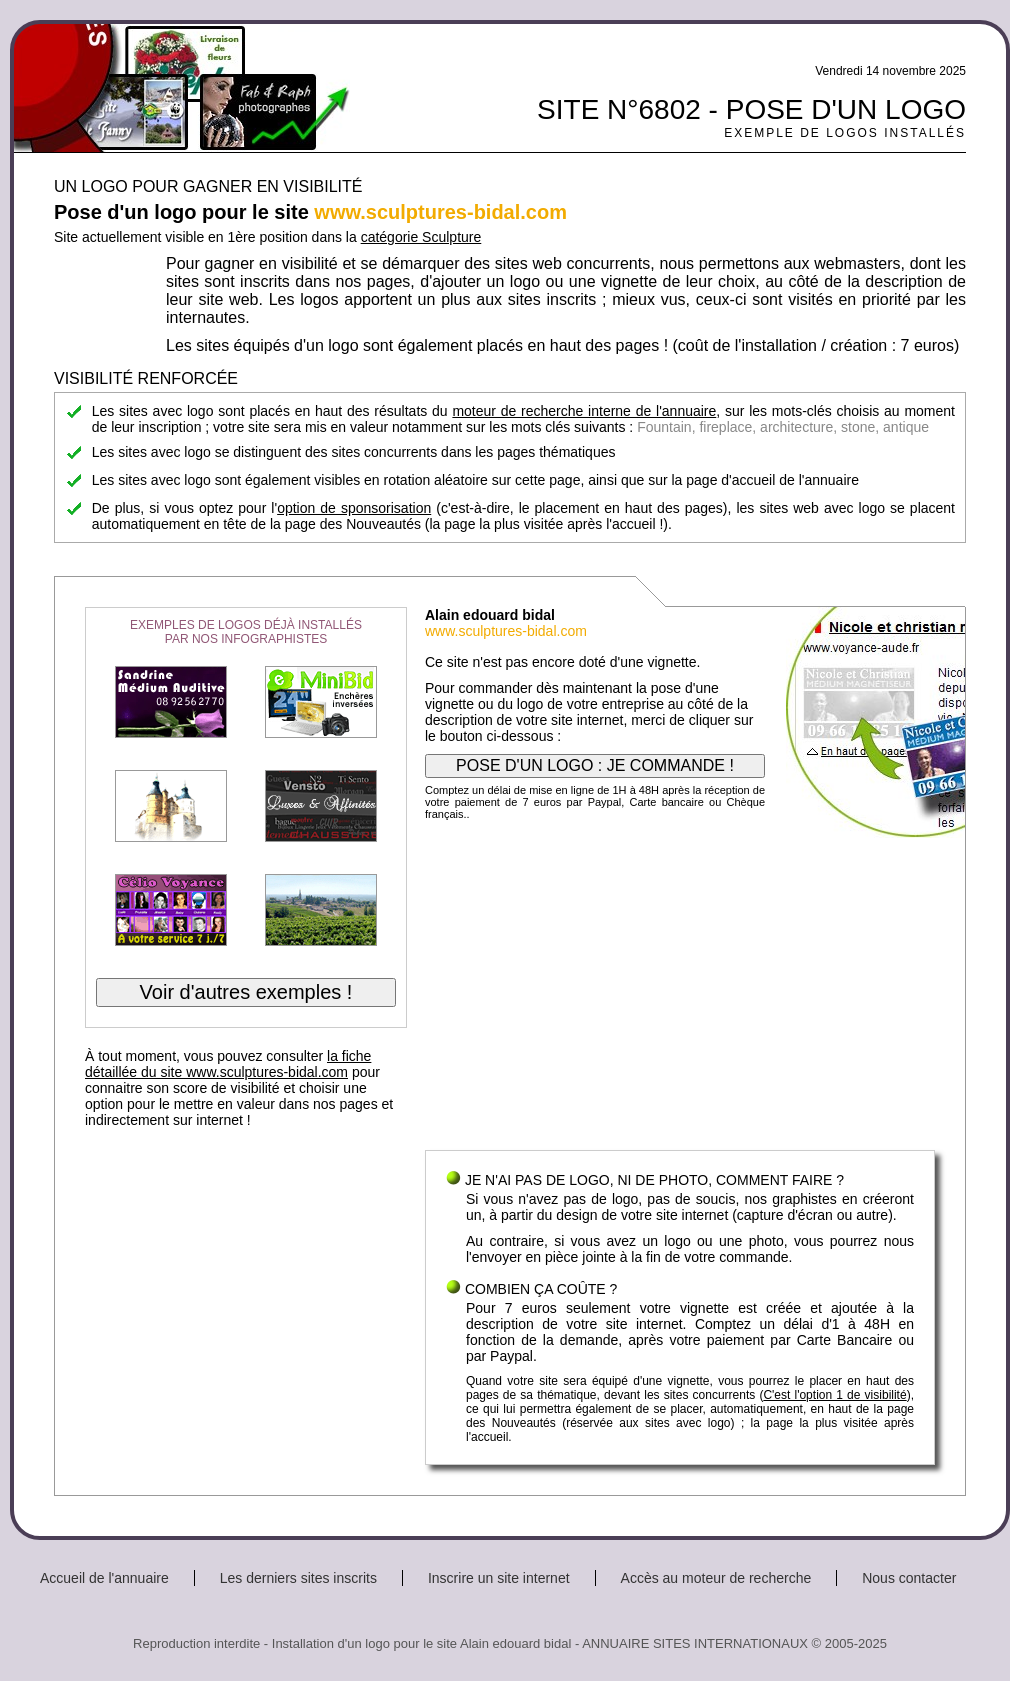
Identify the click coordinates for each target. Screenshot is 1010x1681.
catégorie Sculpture (421, 237)
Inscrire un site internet (499, 1578)
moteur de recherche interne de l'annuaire (584, 411)
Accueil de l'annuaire (104, 1578)
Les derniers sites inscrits (298, 1578)
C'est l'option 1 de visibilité (834, 1395)
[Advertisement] (680, 990)
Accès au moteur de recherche (716, 1578)
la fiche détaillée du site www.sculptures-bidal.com (228, 1064)
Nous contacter (909, 1578)
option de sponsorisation (354, 508)
